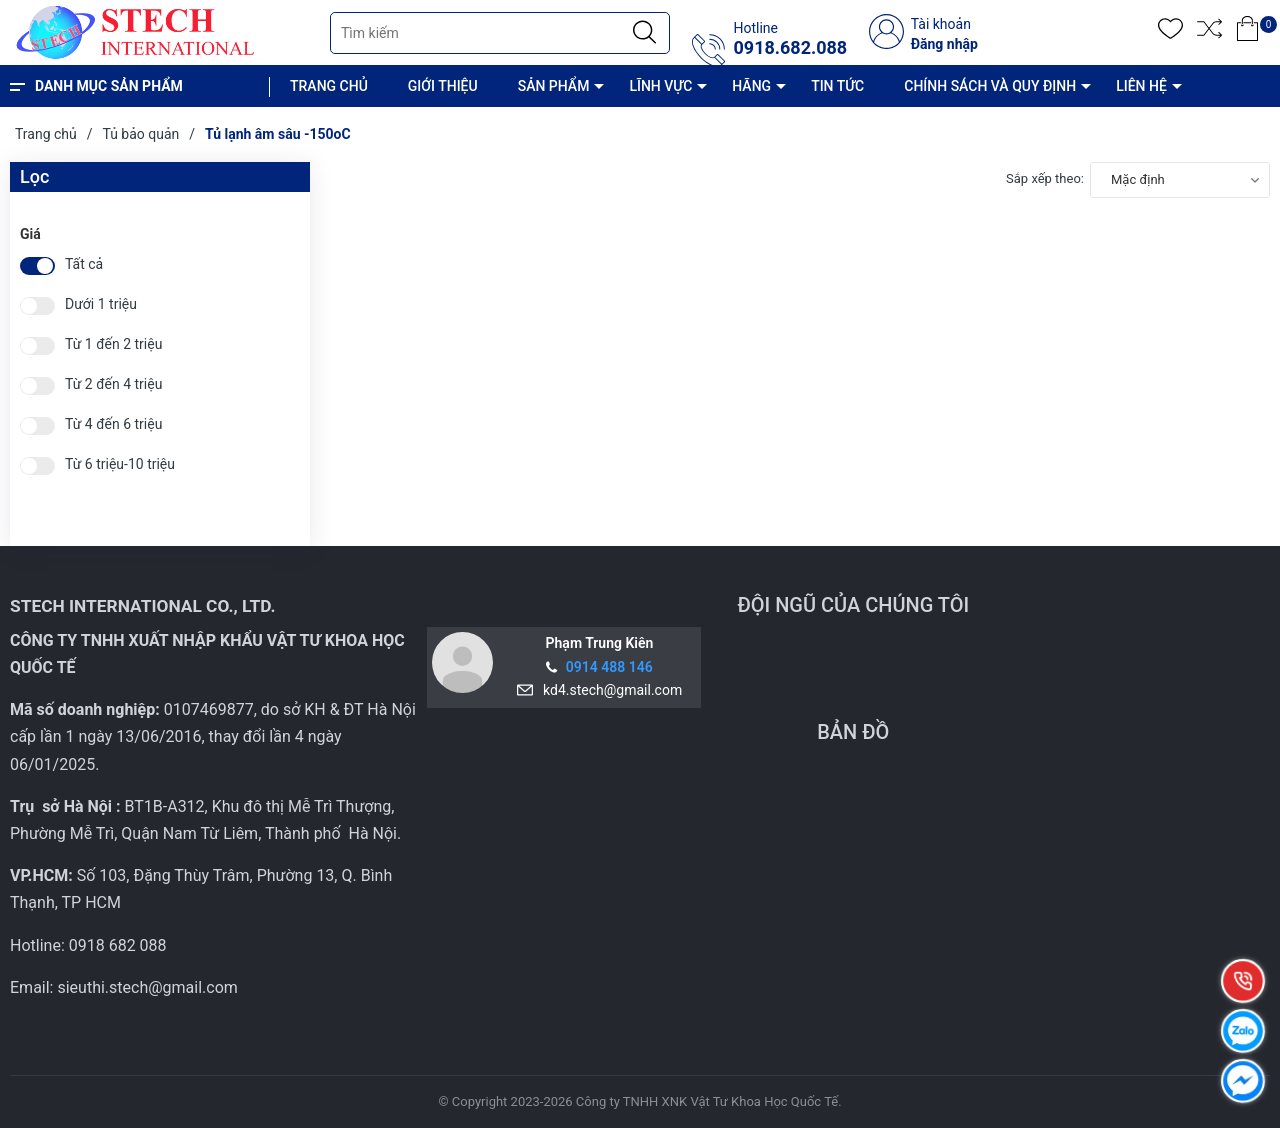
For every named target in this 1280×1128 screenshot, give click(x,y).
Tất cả (84, 264)
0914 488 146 (609, 667)
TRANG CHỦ (329, 86)
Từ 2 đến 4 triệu (113, 384)
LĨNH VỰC (660, 86)
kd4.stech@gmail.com (609, 690)
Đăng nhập (944, 44)
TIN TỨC (837, 86)
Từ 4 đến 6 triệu (113, 424)
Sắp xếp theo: (1045, 178)
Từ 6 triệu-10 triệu (120, 464)
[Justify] (644, 33)
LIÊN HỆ (1141, 86)
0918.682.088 (790, 48)
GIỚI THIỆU (443, 86)
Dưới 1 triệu (101, 304)
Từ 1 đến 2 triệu (113, 344)
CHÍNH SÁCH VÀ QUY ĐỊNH (990, 86)
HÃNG (751, 86)
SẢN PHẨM (554, 86)
